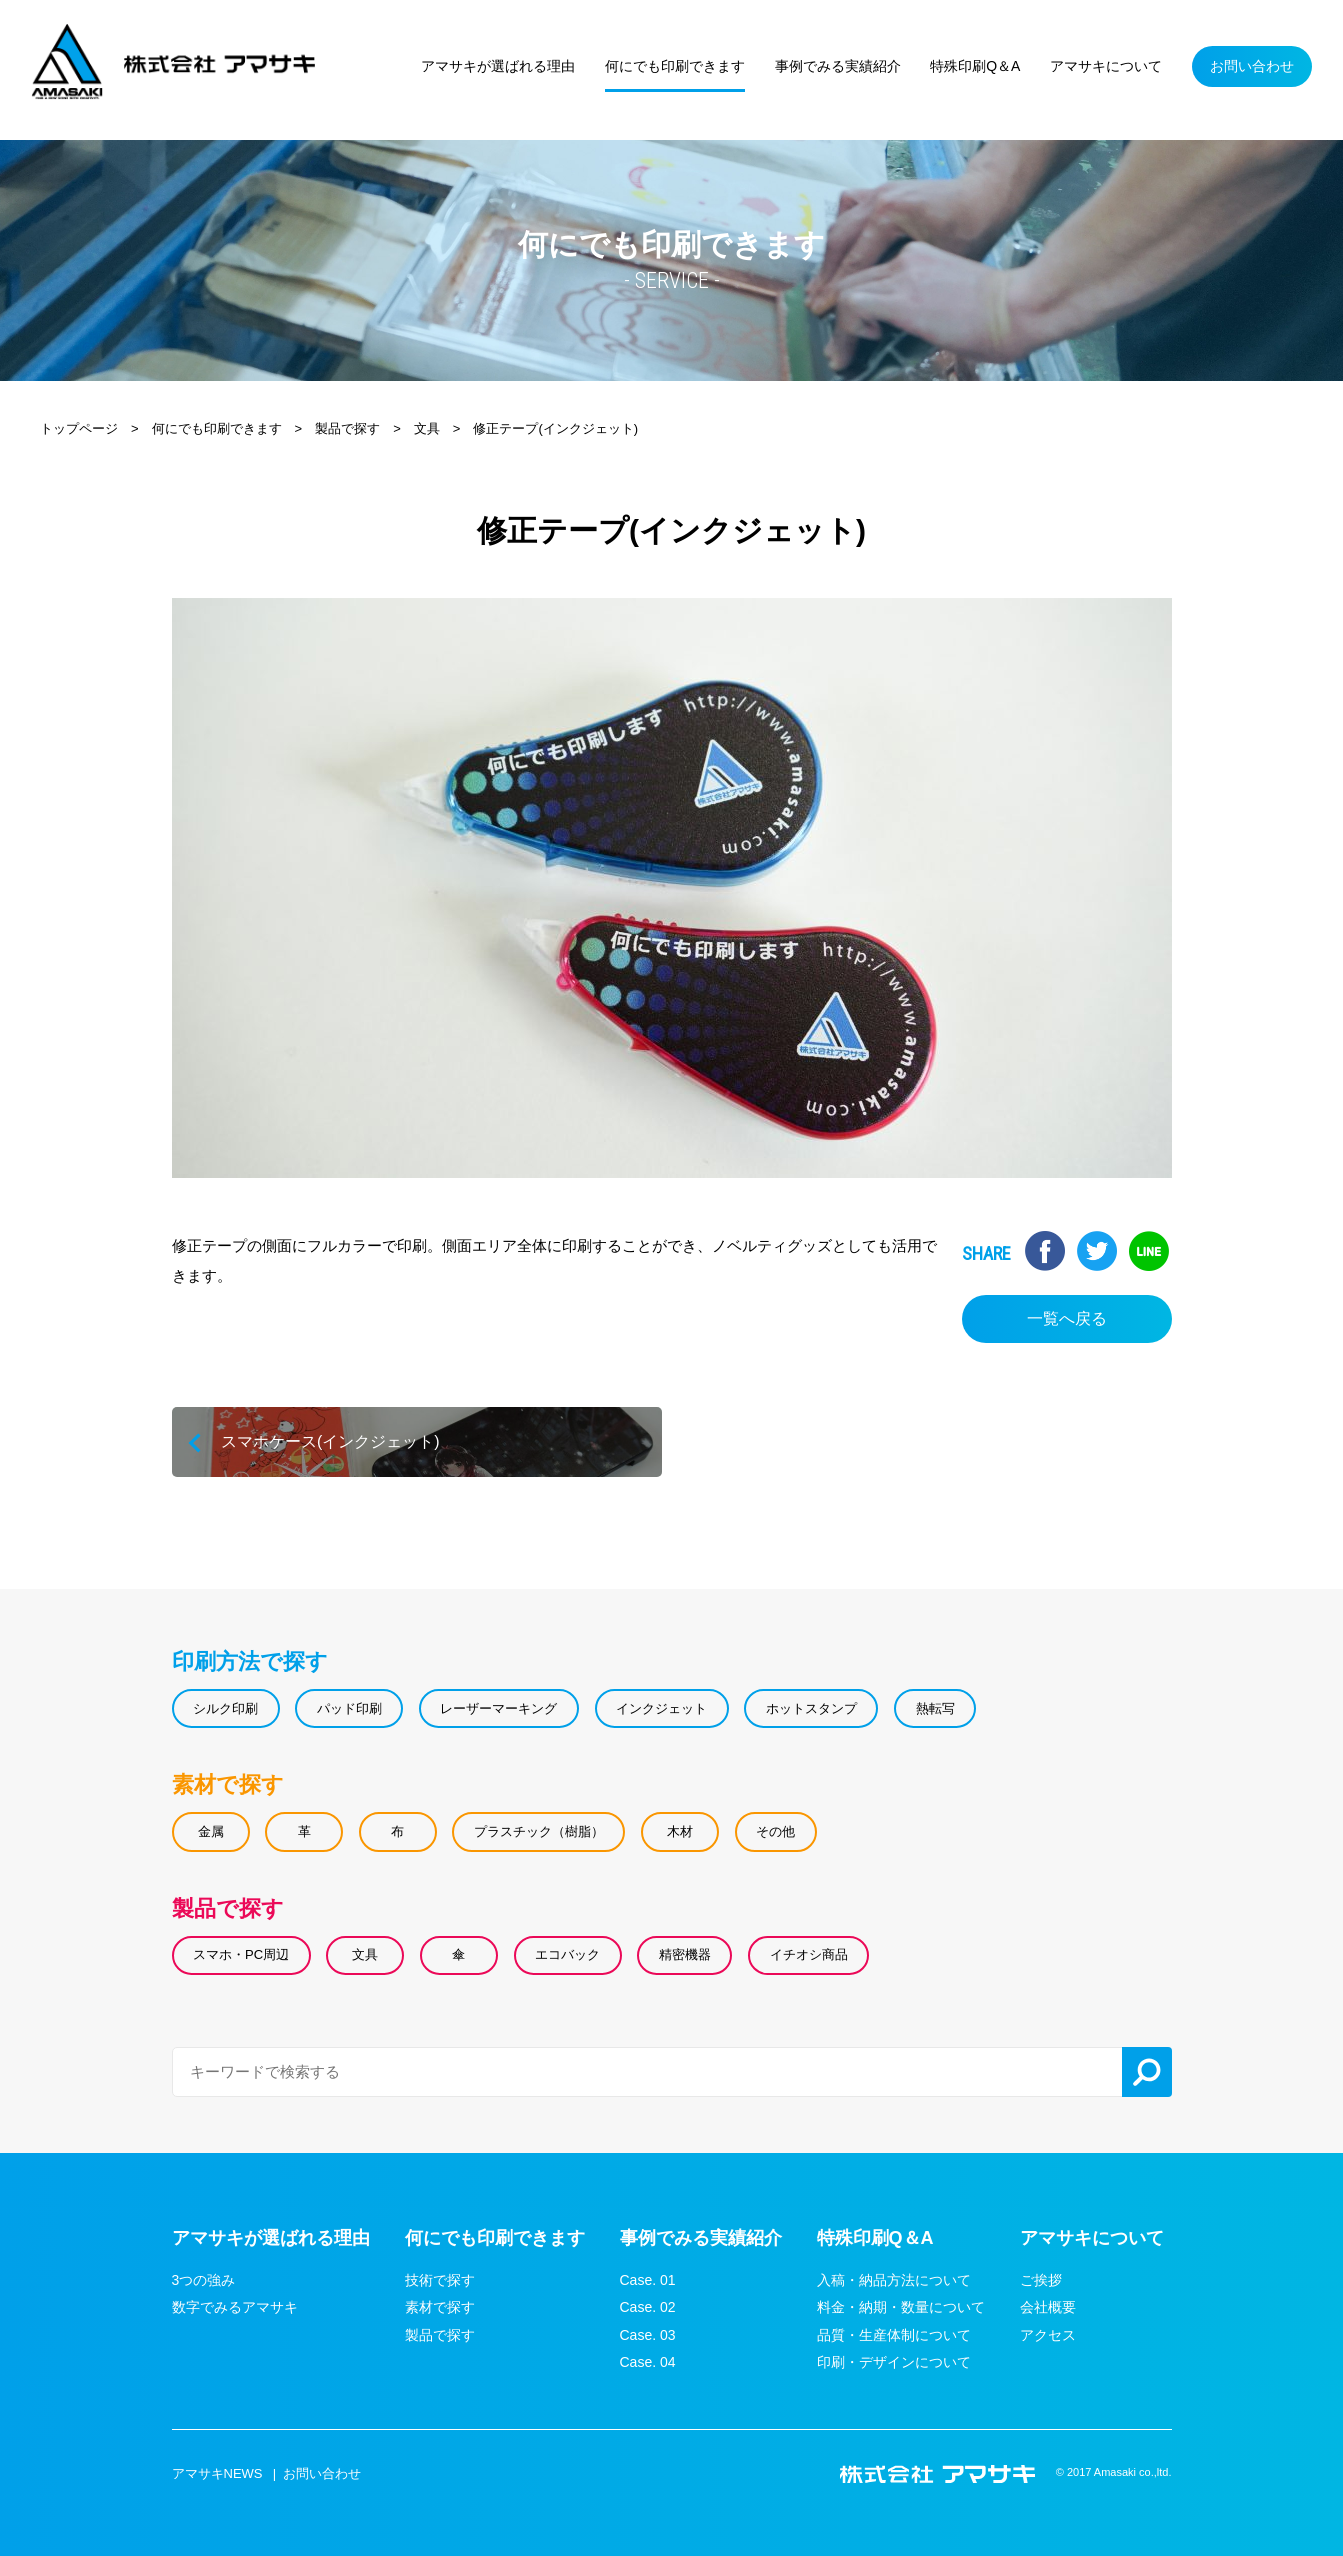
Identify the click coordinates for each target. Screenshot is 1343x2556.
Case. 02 (648, 2307)
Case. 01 (648, 2280)
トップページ (79, 428)
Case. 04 (648, 2362)
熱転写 (934, 1708)
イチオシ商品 (808, 1954)
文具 (365, 1954)
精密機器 (685, 1954)
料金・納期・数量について (901, 2307)
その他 (775, 1831)
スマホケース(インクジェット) (417, 1442)
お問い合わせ (322, 2473)
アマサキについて (1092, 2238)
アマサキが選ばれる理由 (271, 2238)
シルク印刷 (225, 1708)
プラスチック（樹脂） (539, 1831)
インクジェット (661, 1708)
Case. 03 (648, 2335)
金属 (211, 1831)
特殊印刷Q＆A (875, 2238)
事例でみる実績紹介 (701, 2238)
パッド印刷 (349, 1708)
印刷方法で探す (250, 1661)
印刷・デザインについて (894, 2362)
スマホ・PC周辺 (241, 1954)
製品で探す (228, 1907)
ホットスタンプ (811, 1708)
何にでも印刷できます (217, 428)
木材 (680, 1831)
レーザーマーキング (498, 1708)
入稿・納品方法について (894, 2280)
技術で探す (440, 2280)
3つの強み (204, 2280)
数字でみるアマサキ (235, 2307)
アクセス (1048, 2335)
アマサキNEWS (217, 2473)
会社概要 (1048, 2307)
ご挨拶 (1041, 2280)
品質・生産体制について (894, 2335)
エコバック (567, 1954)
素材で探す (228, 1784)
